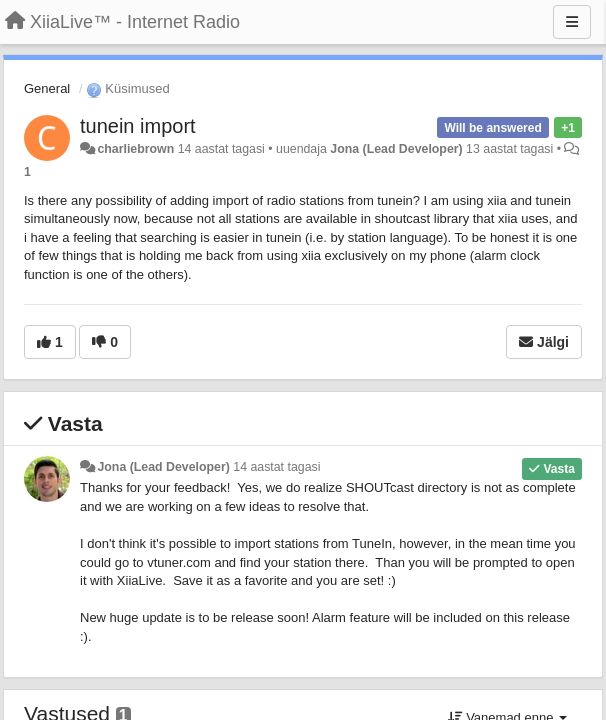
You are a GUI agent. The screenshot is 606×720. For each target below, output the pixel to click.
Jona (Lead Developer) (396, 149)
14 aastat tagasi (276, 467)
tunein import (138, 126)
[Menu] (572, 22)
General (47, 88)
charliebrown (135, 149)
